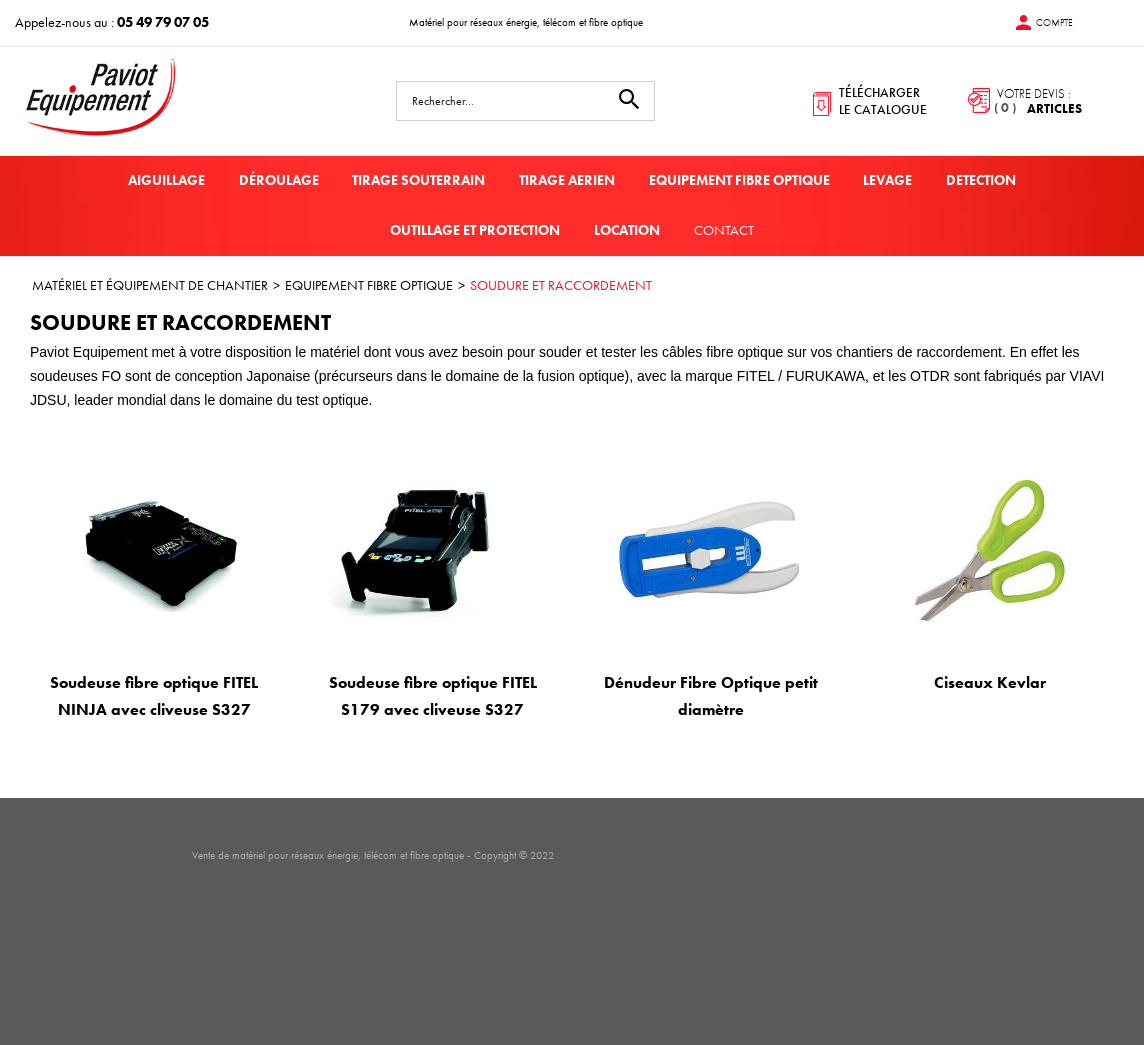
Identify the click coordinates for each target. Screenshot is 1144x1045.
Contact (724, 230)
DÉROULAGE (279, 180)
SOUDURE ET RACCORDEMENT (561, 285)
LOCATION (627, 230)
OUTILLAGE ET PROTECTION (475, 230)
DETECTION (981, 180)
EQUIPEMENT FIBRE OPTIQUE (739, 180)
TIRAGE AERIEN (567, 180)
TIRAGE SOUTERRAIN (418, 180)
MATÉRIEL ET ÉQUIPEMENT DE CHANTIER (150, 285)
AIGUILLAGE (166, 180)
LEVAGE (887, 180)
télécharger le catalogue (883, 101)
